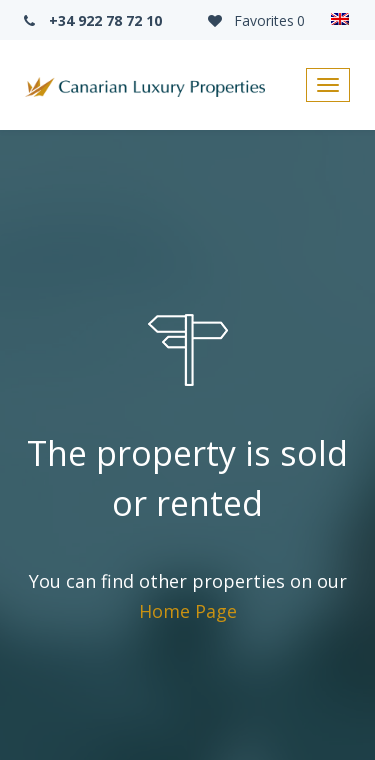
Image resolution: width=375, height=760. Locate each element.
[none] (340, 20)
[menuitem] (340, 20)
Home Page (188, 611)
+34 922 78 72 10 (91, 20)
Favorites (255, 20)
